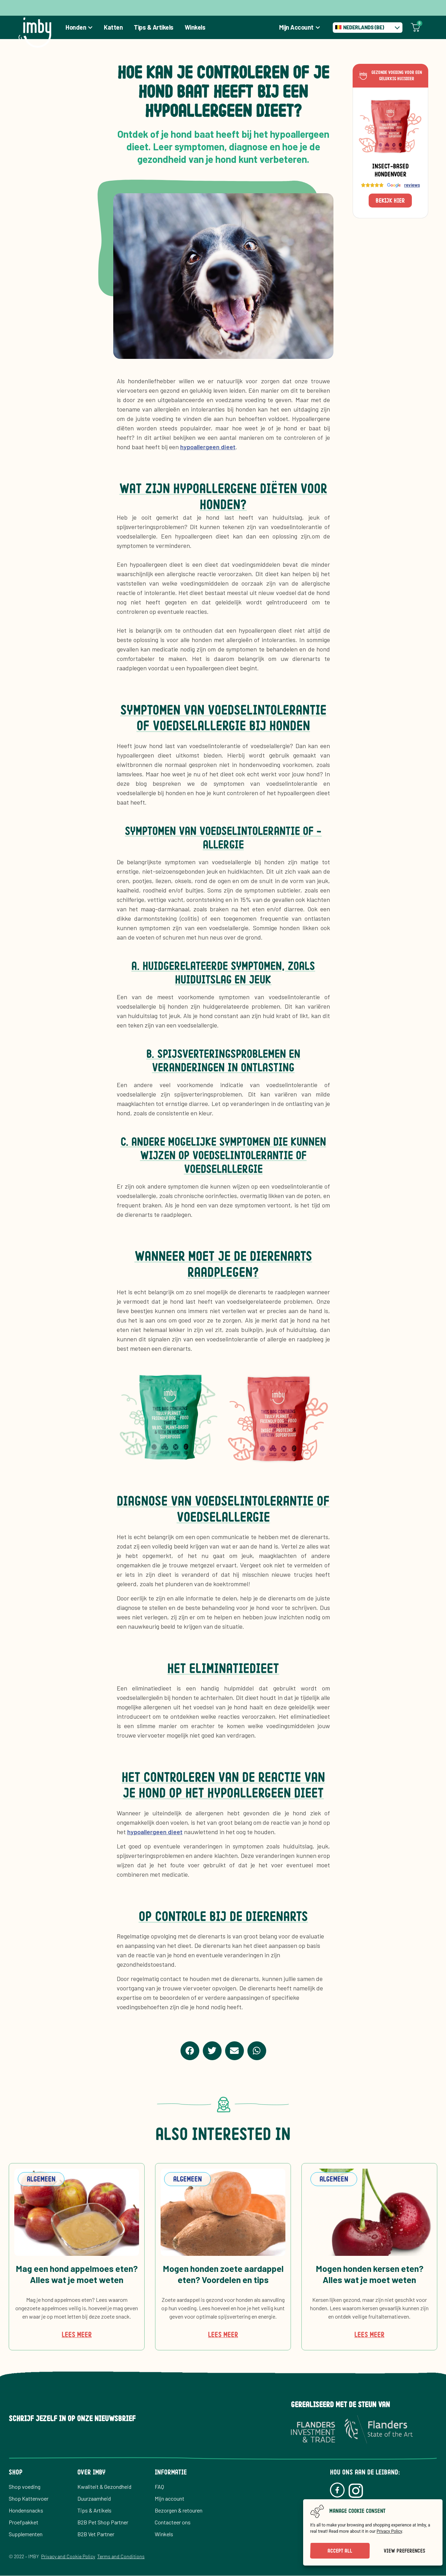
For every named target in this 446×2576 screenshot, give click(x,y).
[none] (367, 27)
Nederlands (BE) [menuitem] (363, 27)
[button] (189, 2050)
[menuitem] (367, 27)
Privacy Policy (389, 2531)
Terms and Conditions (121, 2556)
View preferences (404, 2551)
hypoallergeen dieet (208, 447)
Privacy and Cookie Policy (68, 2556)
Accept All (340, 2551)
